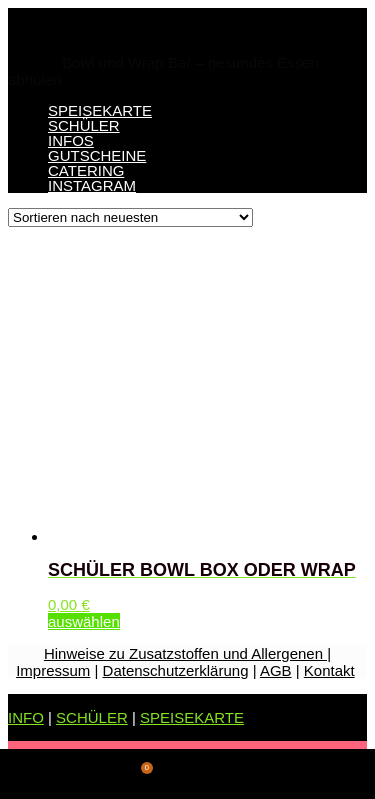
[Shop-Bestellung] (130, 217)
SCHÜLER (84, 125)
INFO (26, 717)
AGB (276, 670)
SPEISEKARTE (100, 110)
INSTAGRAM (92, 185)
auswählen (84, 621)
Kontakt (329, 670)
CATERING (86, 170)
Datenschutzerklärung (176, 670)
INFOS (71, 140)
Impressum (53, 670)
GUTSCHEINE (97, 155)
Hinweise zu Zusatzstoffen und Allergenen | (187, 653)
